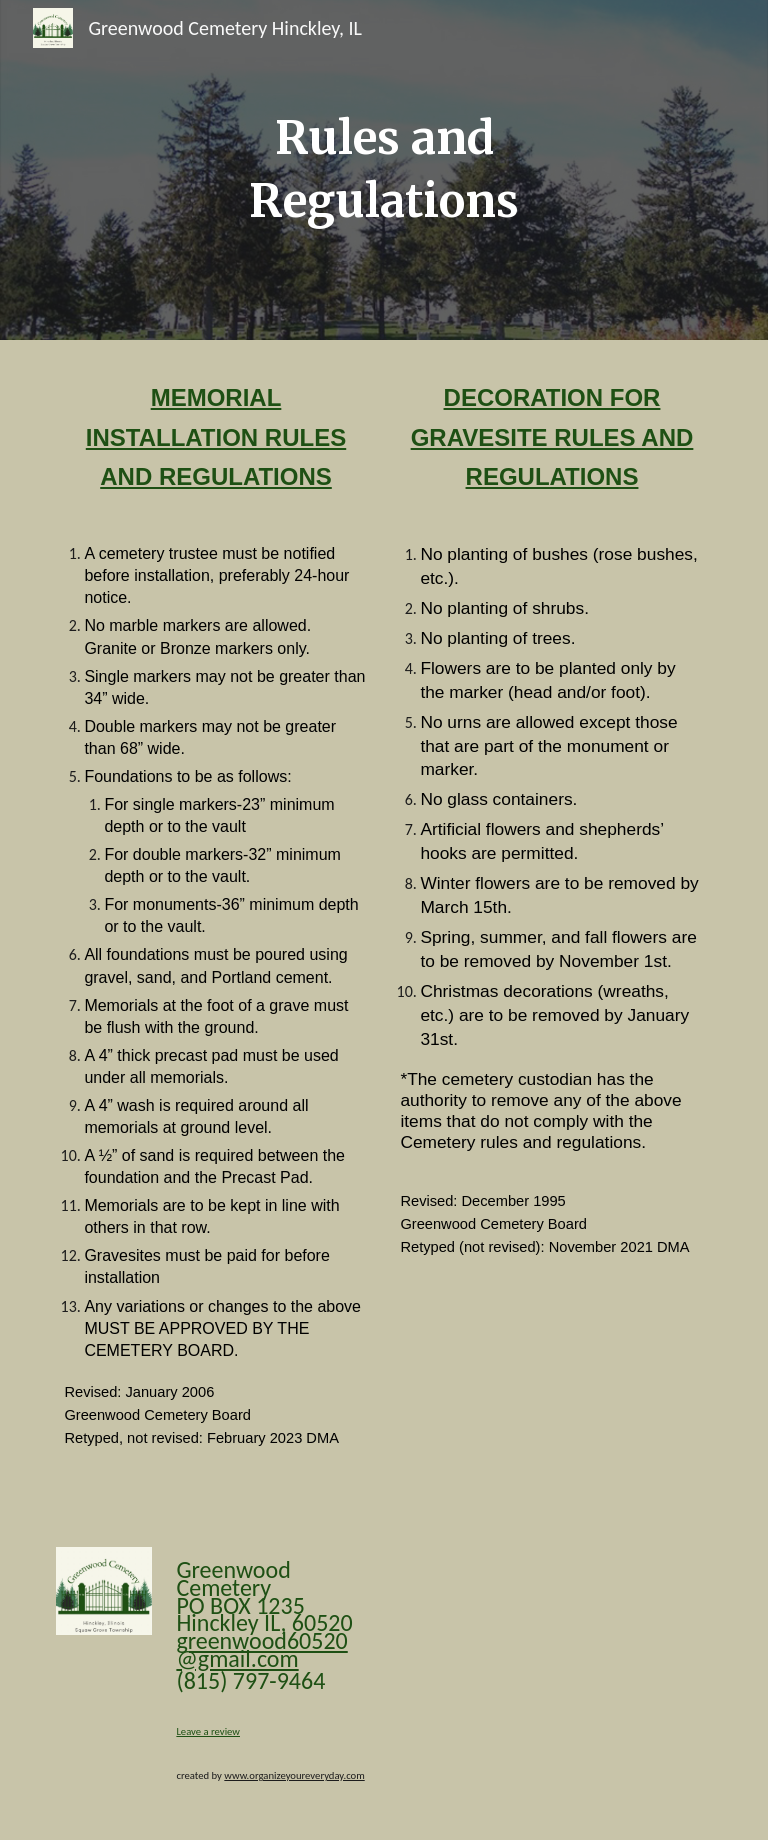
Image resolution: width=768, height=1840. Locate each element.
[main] (383, 169)
